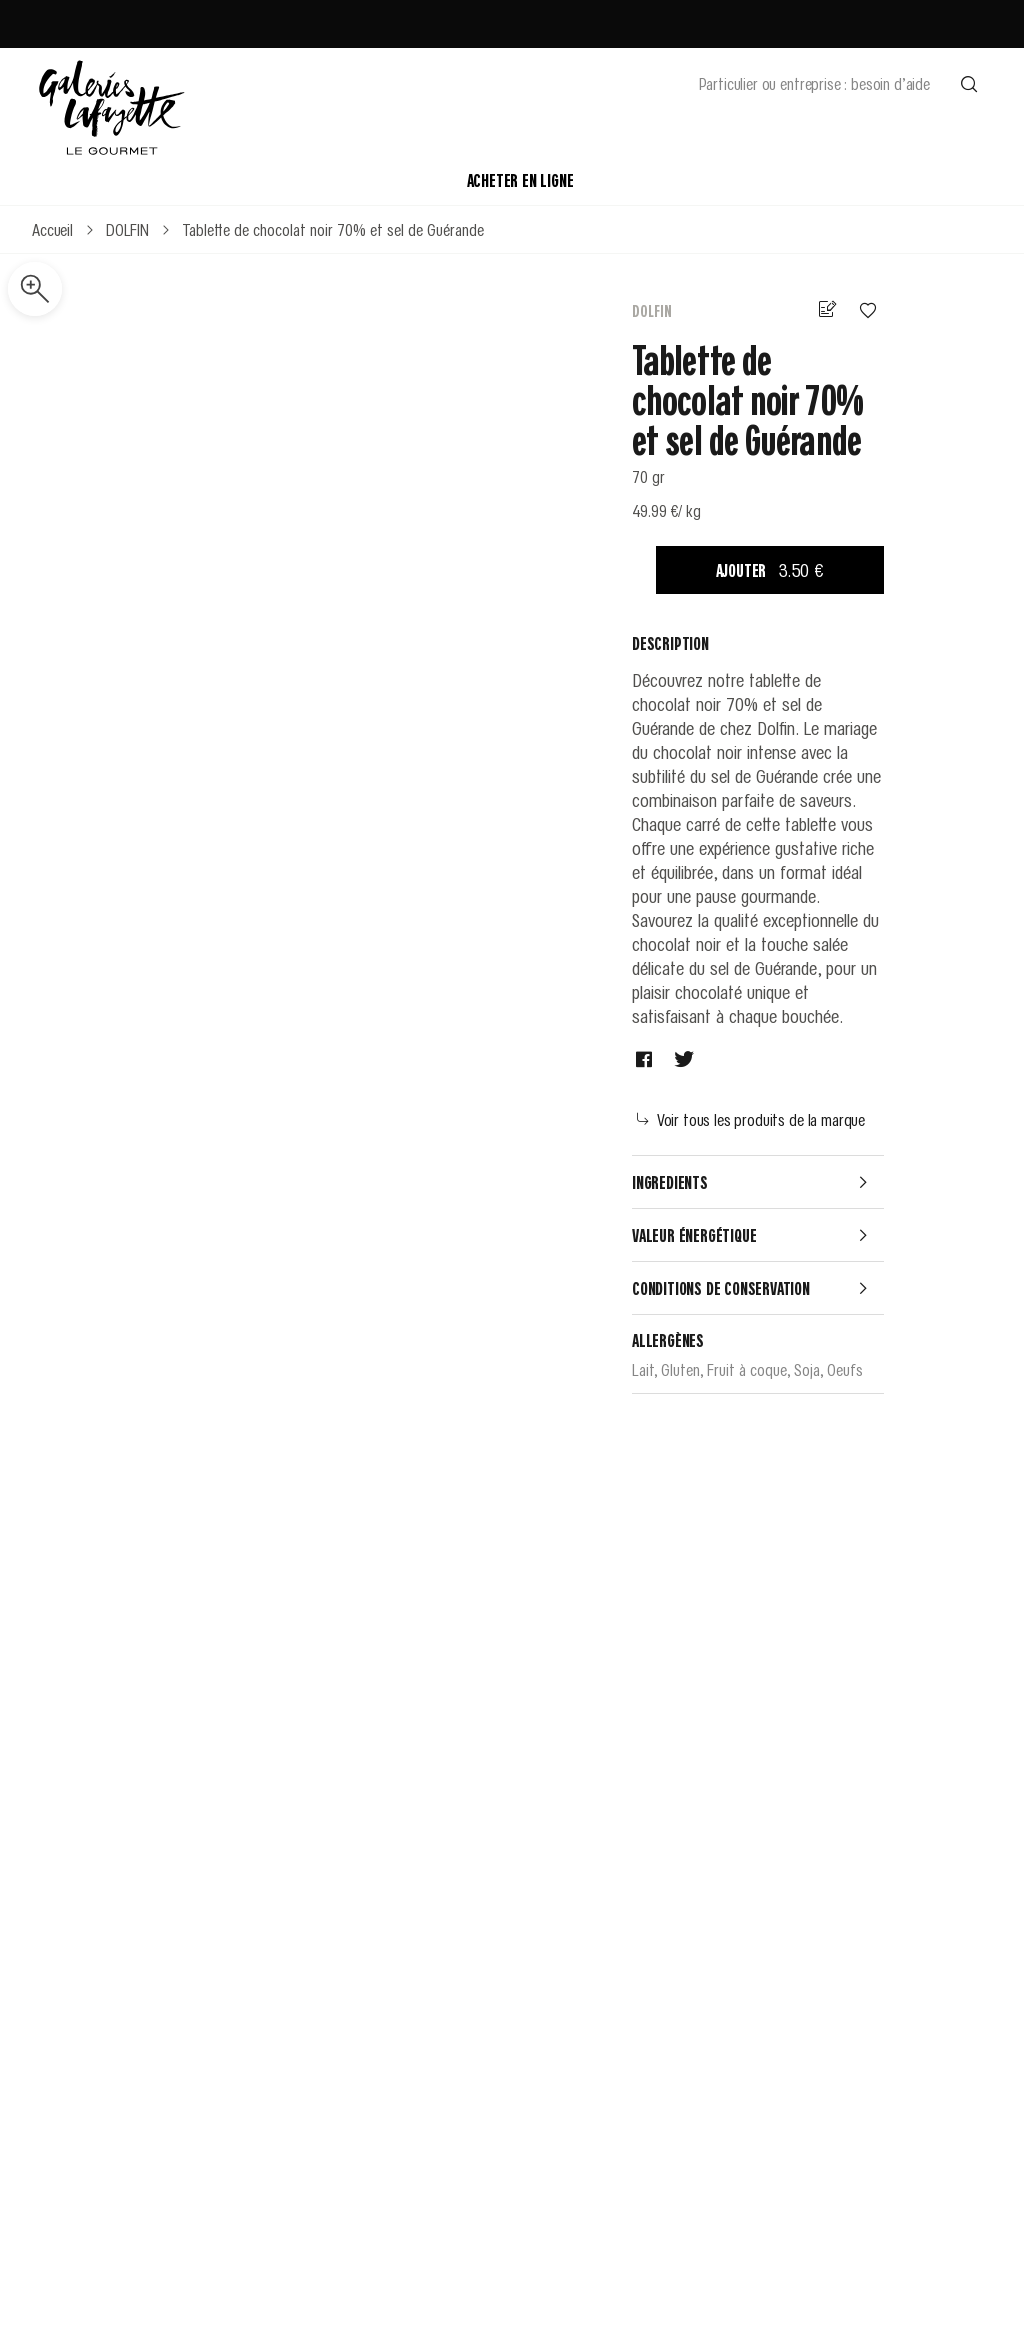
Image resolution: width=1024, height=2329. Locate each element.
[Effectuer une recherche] (969, 83)
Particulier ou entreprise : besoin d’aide (814, 83)
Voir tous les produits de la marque (751, 1119)
